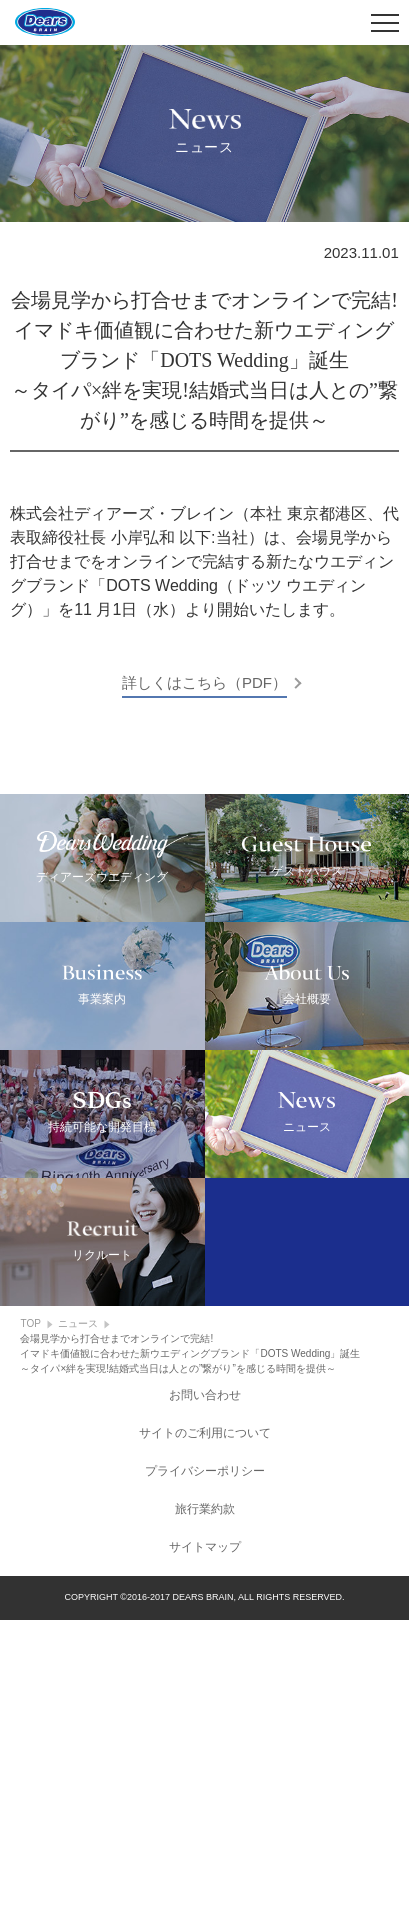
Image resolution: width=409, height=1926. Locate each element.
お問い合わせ (205, 1701)
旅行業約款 (205, 1815)
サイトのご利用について (205, 1739)
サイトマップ (205, 1853)
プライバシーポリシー (205, 1777)
